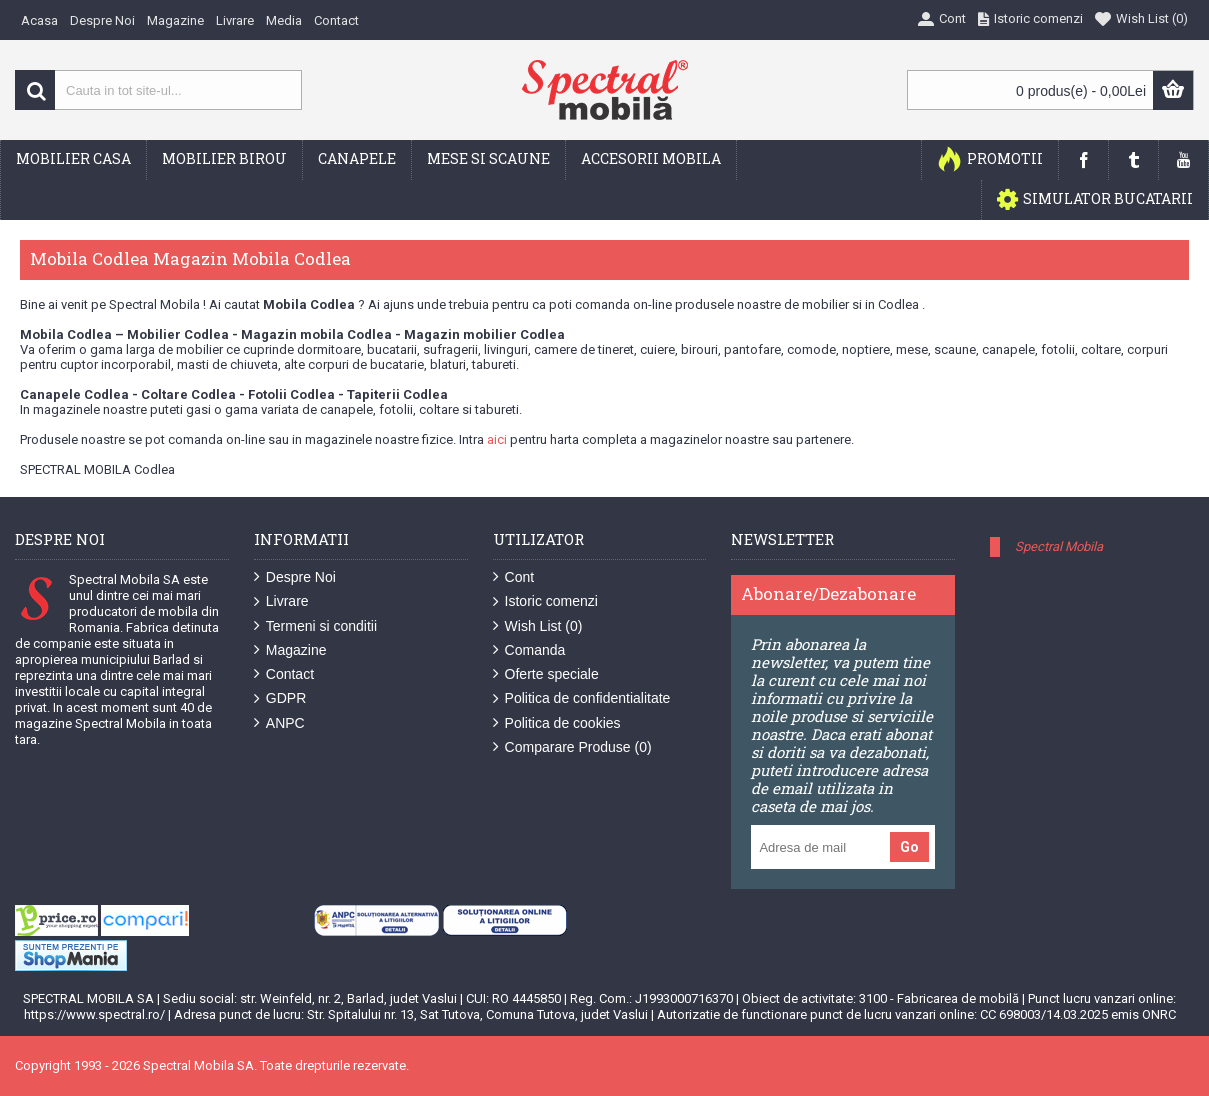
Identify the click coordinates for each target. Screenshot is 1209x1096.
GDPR (280, 698)
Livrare (281, 601)
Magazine (290, 650)
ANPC (279, 723)
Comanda (529, 650)
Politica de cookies (557, 723)
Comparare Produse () (572, 747)
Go (909, 847)
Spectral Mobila (1059, 546)
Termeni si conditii (315, 626)
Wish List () (538, 626)
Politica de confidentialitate (582, 698)
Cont (514, 577)
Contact (284, 674)
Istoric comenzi (545, 601)
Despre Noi (295, 577)
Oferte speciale (546, 674)
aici (497, 439)
